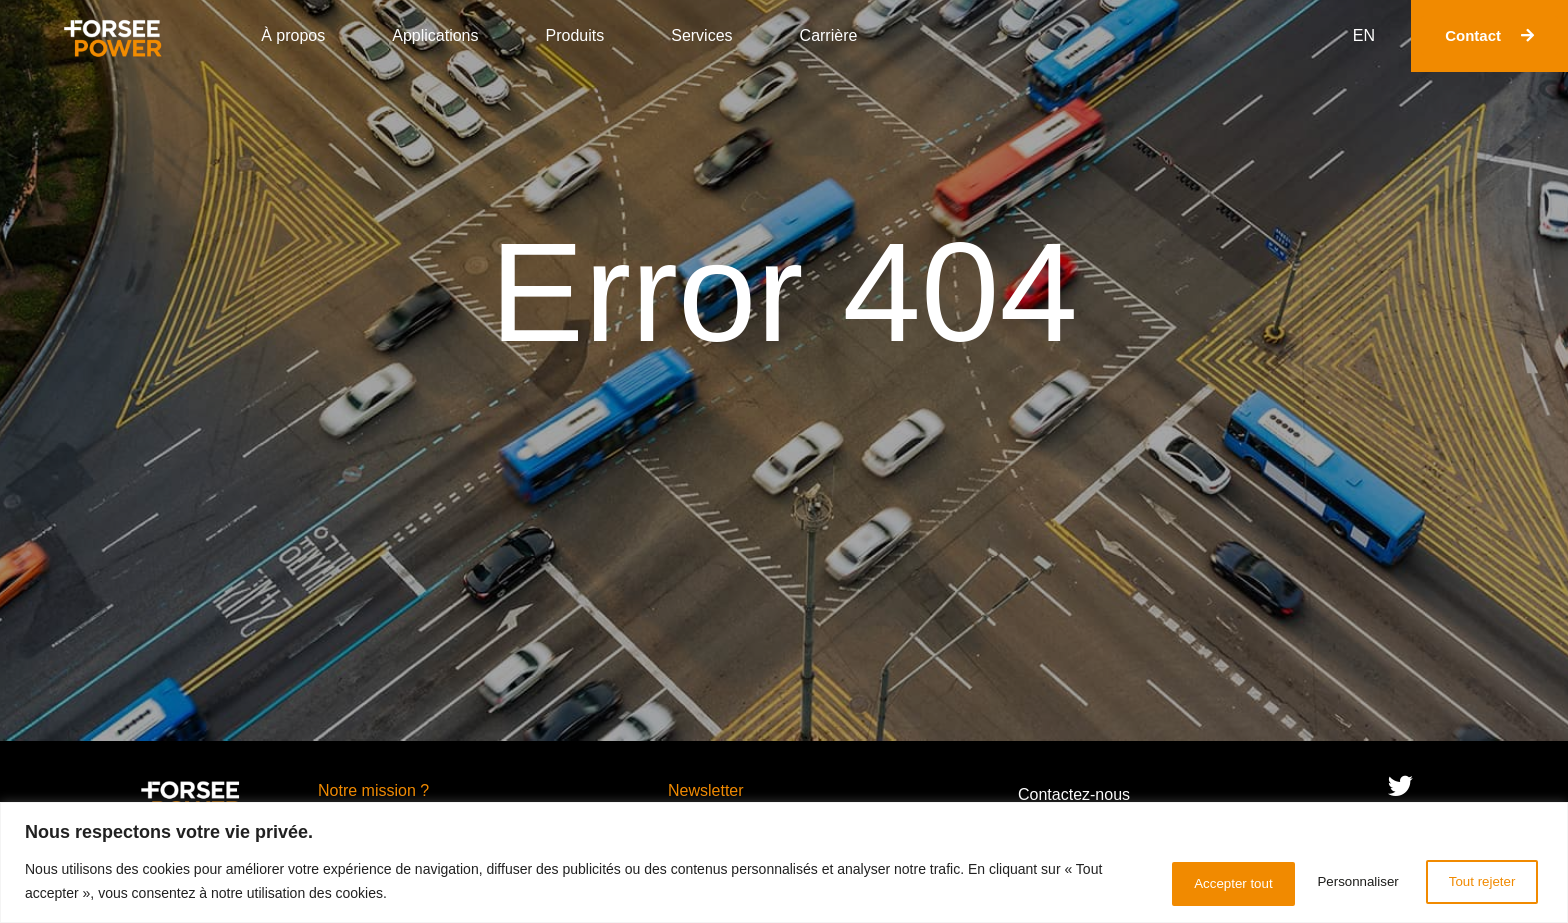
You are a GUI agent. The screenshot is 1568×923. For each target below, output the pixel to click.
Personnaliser (1187, 882)
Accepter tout (1473, 882)
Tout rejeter (1330, 882)
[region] (784, 863)
